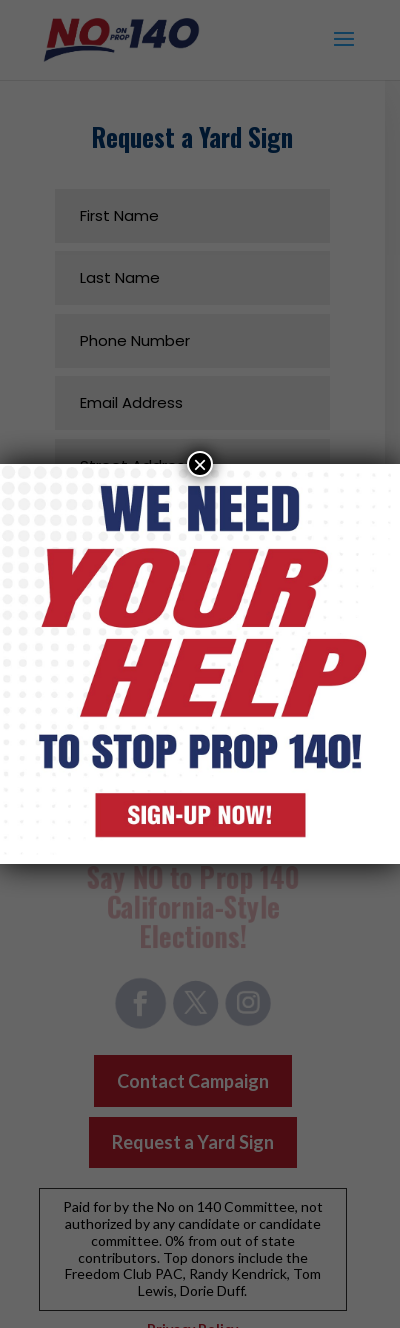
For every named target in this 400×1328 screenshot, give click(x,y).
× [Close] (200, 464)
